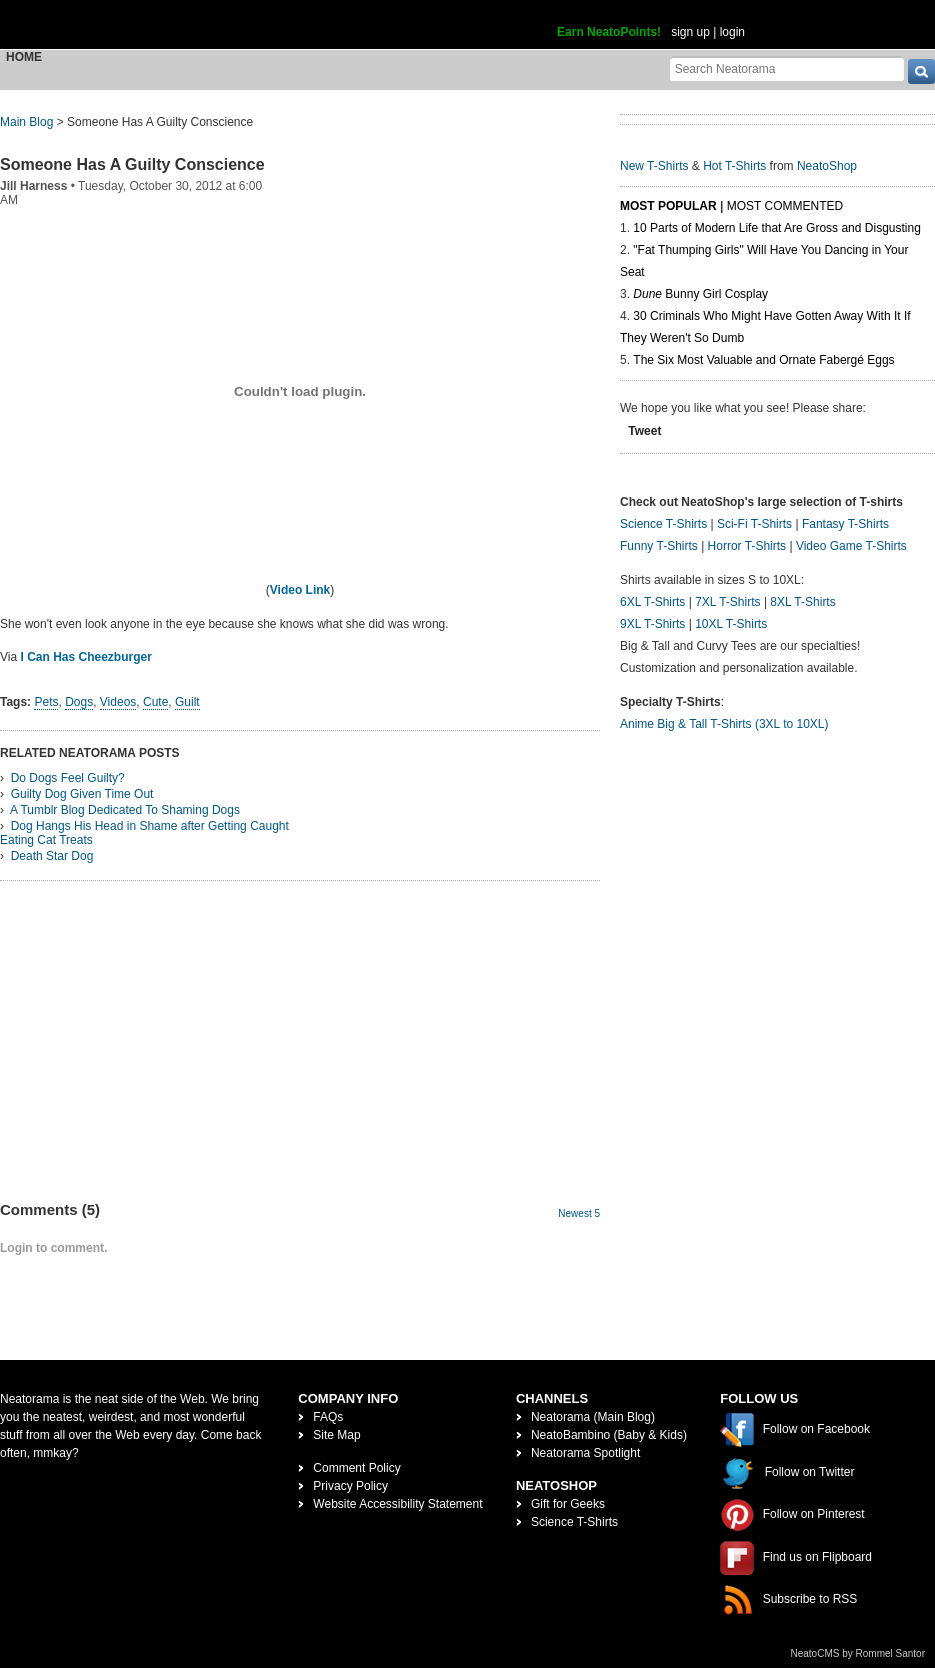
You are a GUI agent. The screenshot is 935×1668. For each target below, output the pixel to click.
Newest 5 (579, 1213)
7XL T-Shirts (727, 602)
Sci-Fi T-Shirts (754, 524)
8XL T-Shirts (802, 602)
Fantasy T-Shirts (845, 524)
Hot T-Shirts (734, 166)
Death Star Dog (52, 856)
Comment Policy (356, 1468)
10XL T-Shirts (731, 624)
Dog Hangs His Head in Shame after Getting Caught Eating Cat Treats (144, 833)
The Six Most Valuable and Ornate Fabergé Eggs (763, 360)
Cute (155, 702)
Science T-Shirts (663, 524)
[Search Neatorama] (787, 68)
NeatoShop (827, 166)
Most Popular (668, 206)
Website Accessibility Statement (397, 1504)
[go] (921, 71)
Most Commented (785, 206)
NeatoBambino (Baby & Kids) (609, 1435)
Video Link (300, 590)
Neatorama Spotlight (585, 1453)
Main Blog (26, 122)
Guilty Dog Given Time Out (82, 794)
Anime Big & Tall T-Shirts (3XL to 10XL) (724, 724)
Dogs (79, 702)
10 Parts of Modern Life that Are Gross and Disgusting (776, 228)
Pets (46, 702)
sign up (690, 32)
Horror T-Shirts (747, 546)
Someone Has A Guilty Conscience (132, 164)
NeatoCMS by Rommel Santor (858, 1653)
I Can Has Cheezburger (85, 657)
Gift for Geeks (568, 1504)
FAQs (328, 1417)
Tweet (644, 431)
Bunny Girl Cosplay (700, 294)
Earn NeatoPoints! (609, 32)
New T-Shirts (654, 166)
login (732, 32)
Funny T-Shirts (659, 546)
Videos (118, 702)
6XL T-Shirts (652, 602)
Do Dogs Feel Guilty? (68, 778)
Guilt (187, 702)
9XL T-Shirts (652, 624)
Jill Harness (33, 186)
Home (24, 57)
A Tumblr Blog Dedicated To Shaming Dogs (125, 810)
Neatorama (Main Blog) (593, 1417)
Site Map (336, 1435)
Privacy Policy (350, 1486)
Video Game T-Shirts (851, 546)
